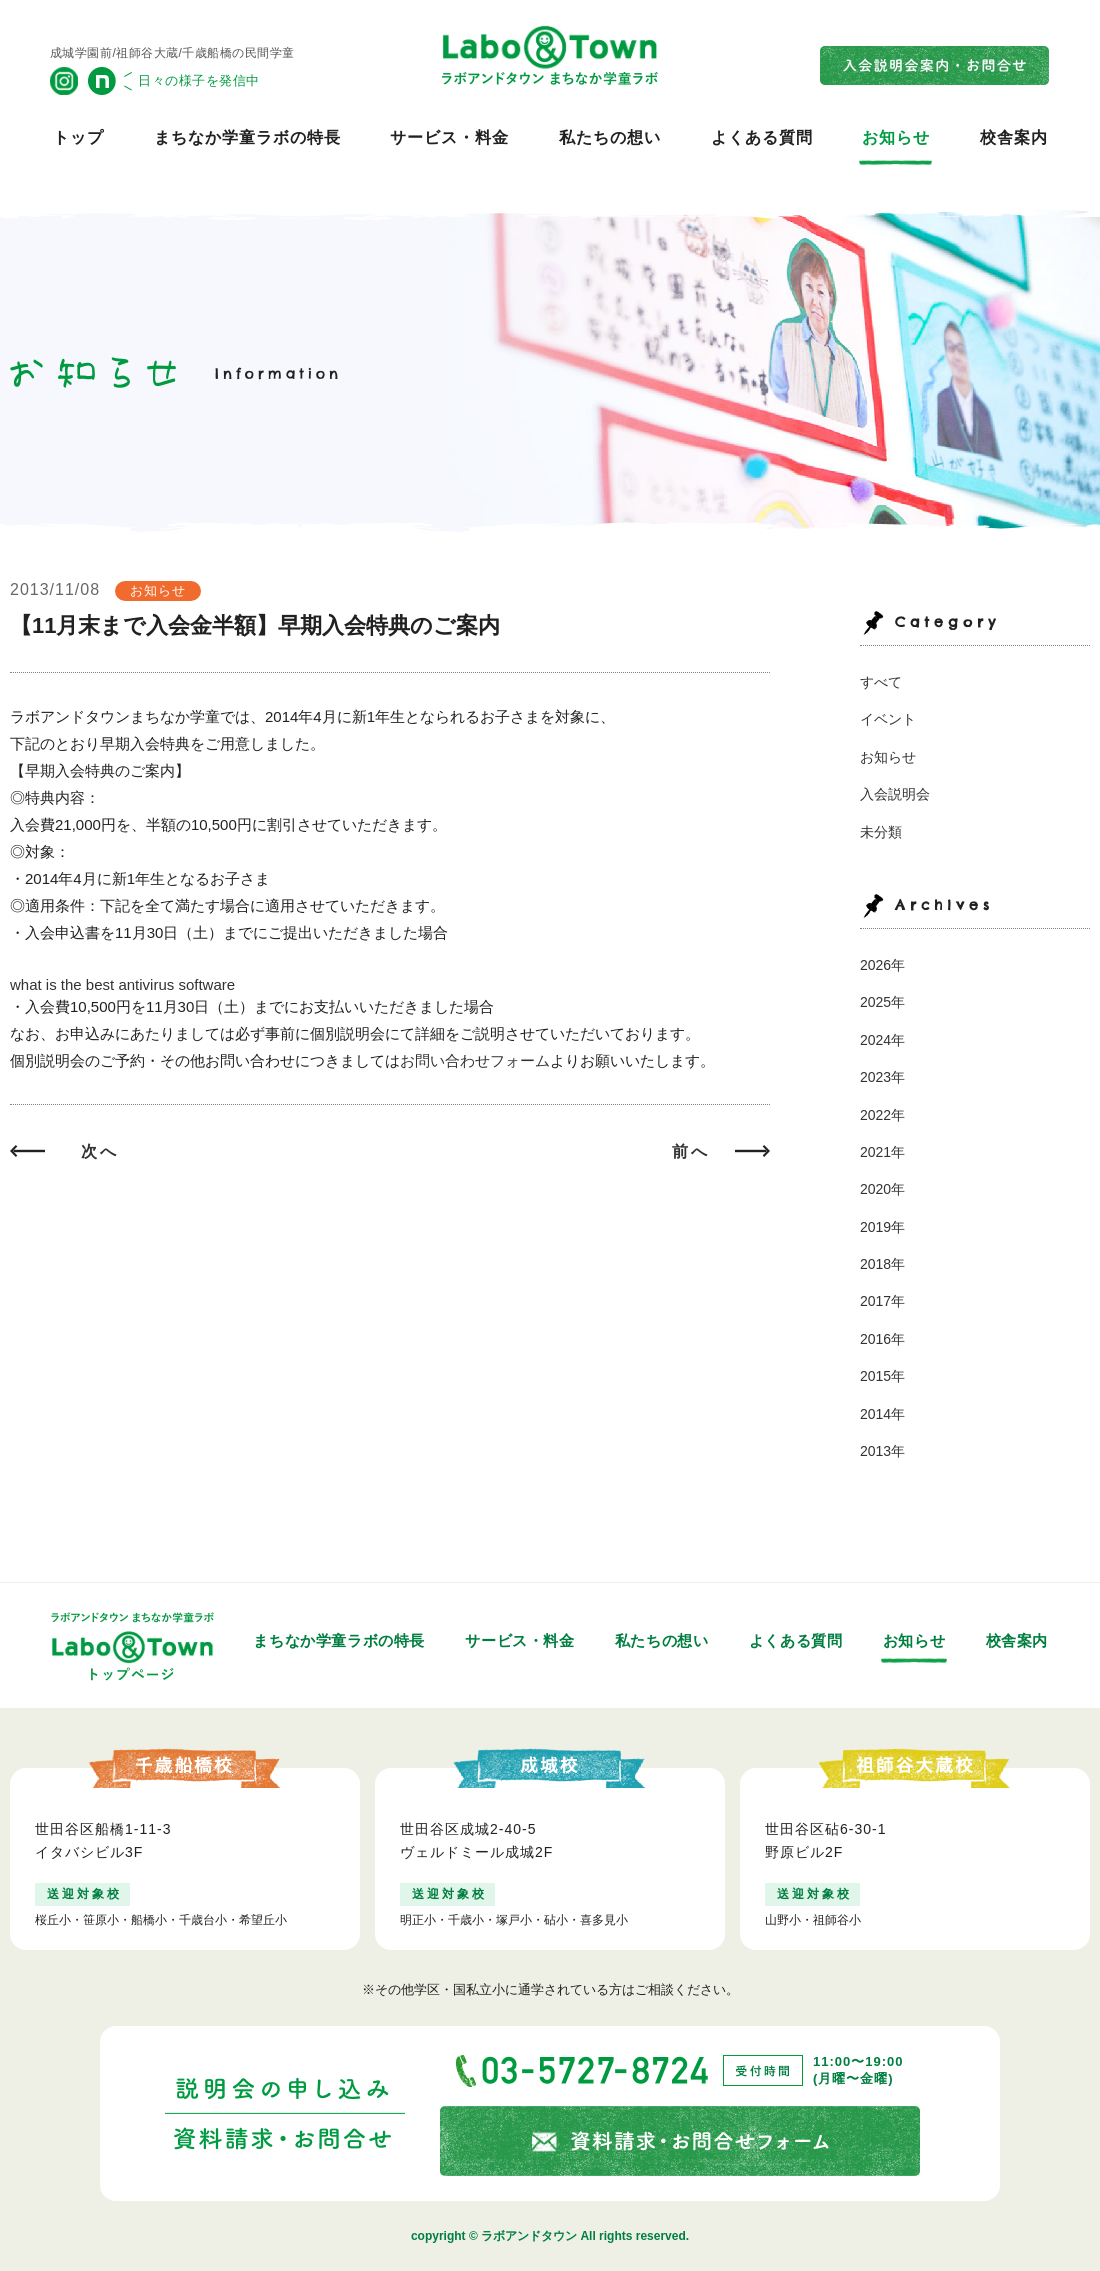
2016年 (882, 1339)
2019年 (882, 1227)
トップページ (132, 1646)
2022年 (882, 1115)
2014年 (882, 1414)
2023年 (882, 1077)
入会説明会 (895, 794)
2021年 (882, 1152)
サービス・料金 (449, 137)
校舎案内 (1014, 137)
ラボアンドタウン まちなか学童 (550, 54)
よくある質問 (762, 137)
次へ (100, 1151)
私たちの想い (610, 137)
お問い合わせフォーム (475, 1060)
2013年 (882, 1451)
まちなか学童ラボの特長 (247, 137)
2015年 (882, 1376)
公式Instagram (64, 81)
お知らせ (896, 137)
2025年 (882, 1002)
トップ (78, 137)
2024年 (882, 1040)
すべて (881, 682)
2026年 (882, 965)
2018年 (882, 1264)
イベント (888, 719)
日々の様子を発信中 (199, 80)
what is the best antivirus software (122, 984)
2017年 (882, 1301)
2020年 (882, 1189)
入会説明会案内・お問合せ (935, 65)
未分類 (881, 832)
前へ (691, 1151)
